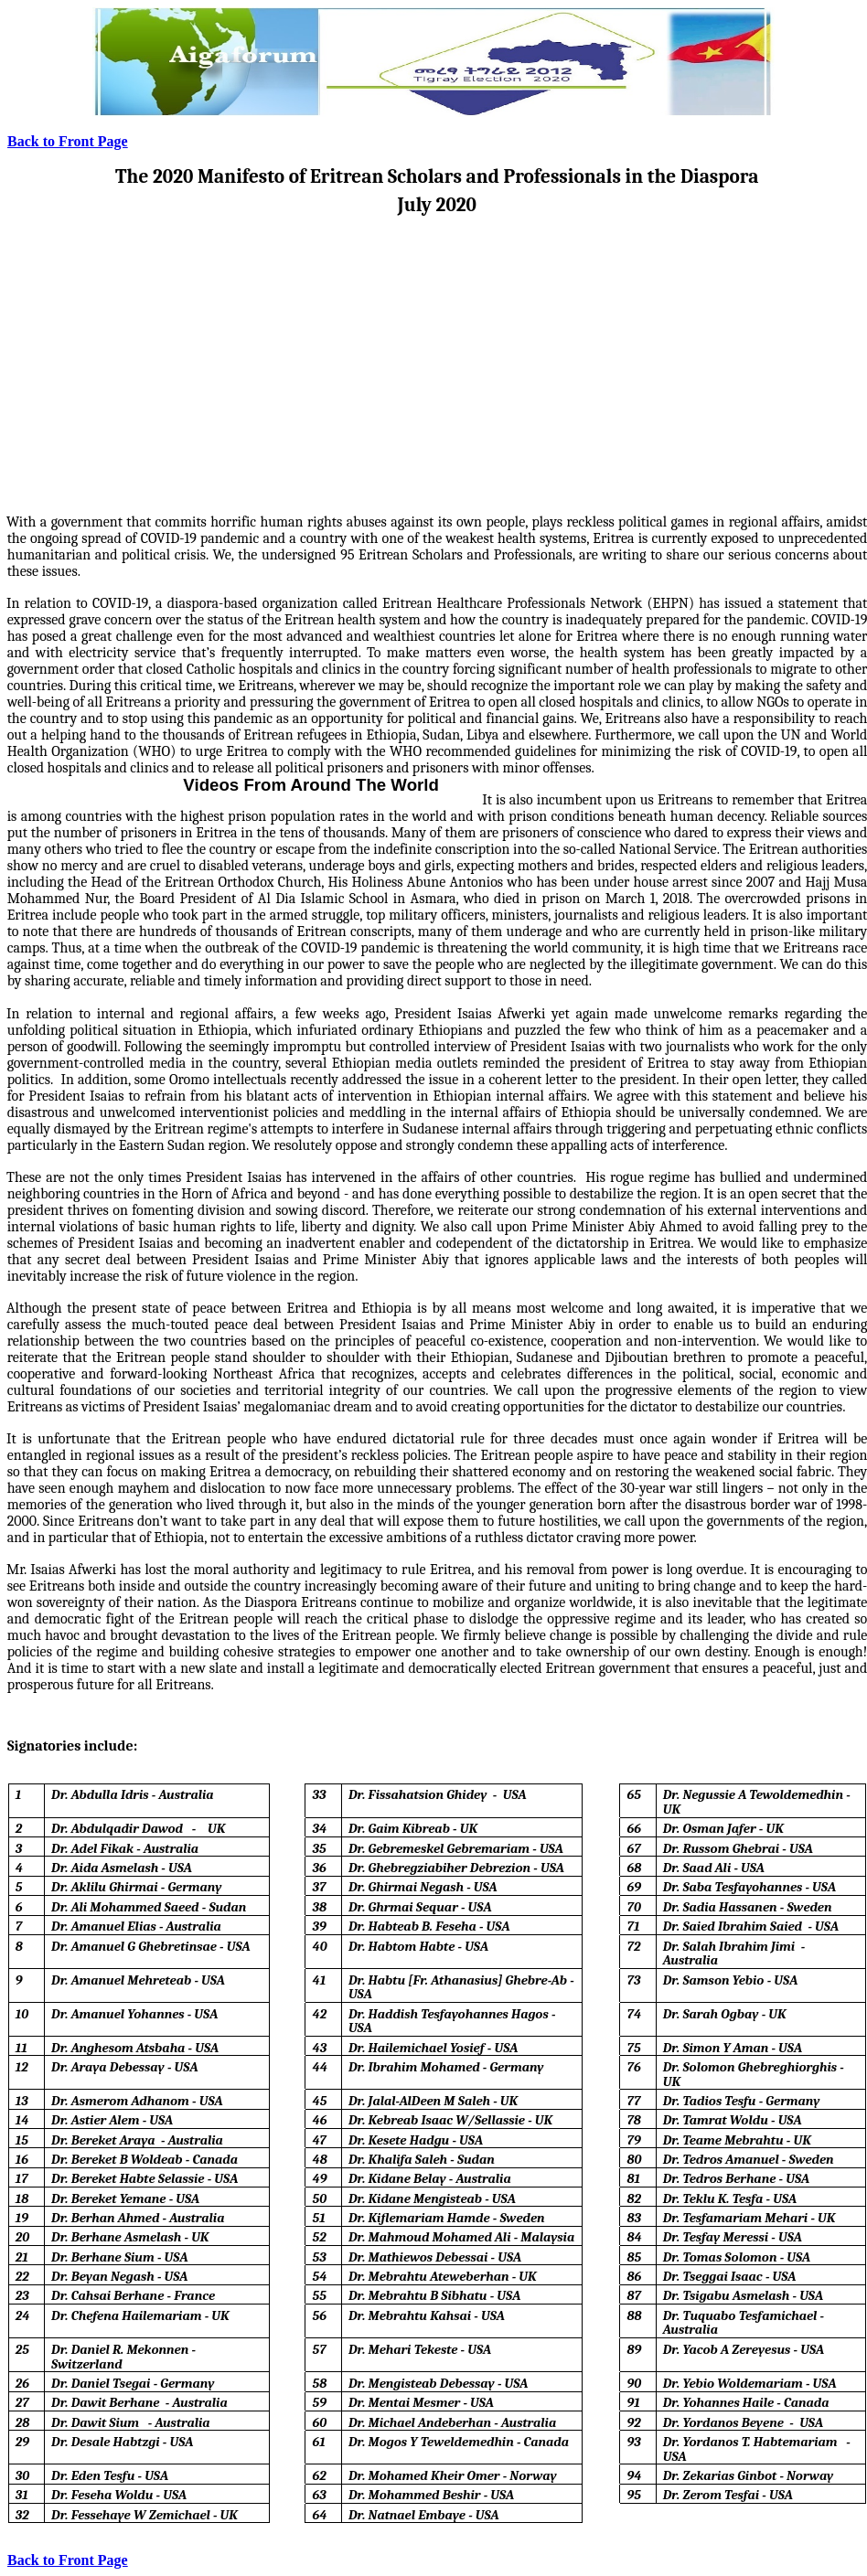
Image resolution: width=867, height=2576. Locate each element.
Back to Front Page (67, 141)
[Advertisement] (436, 352)
